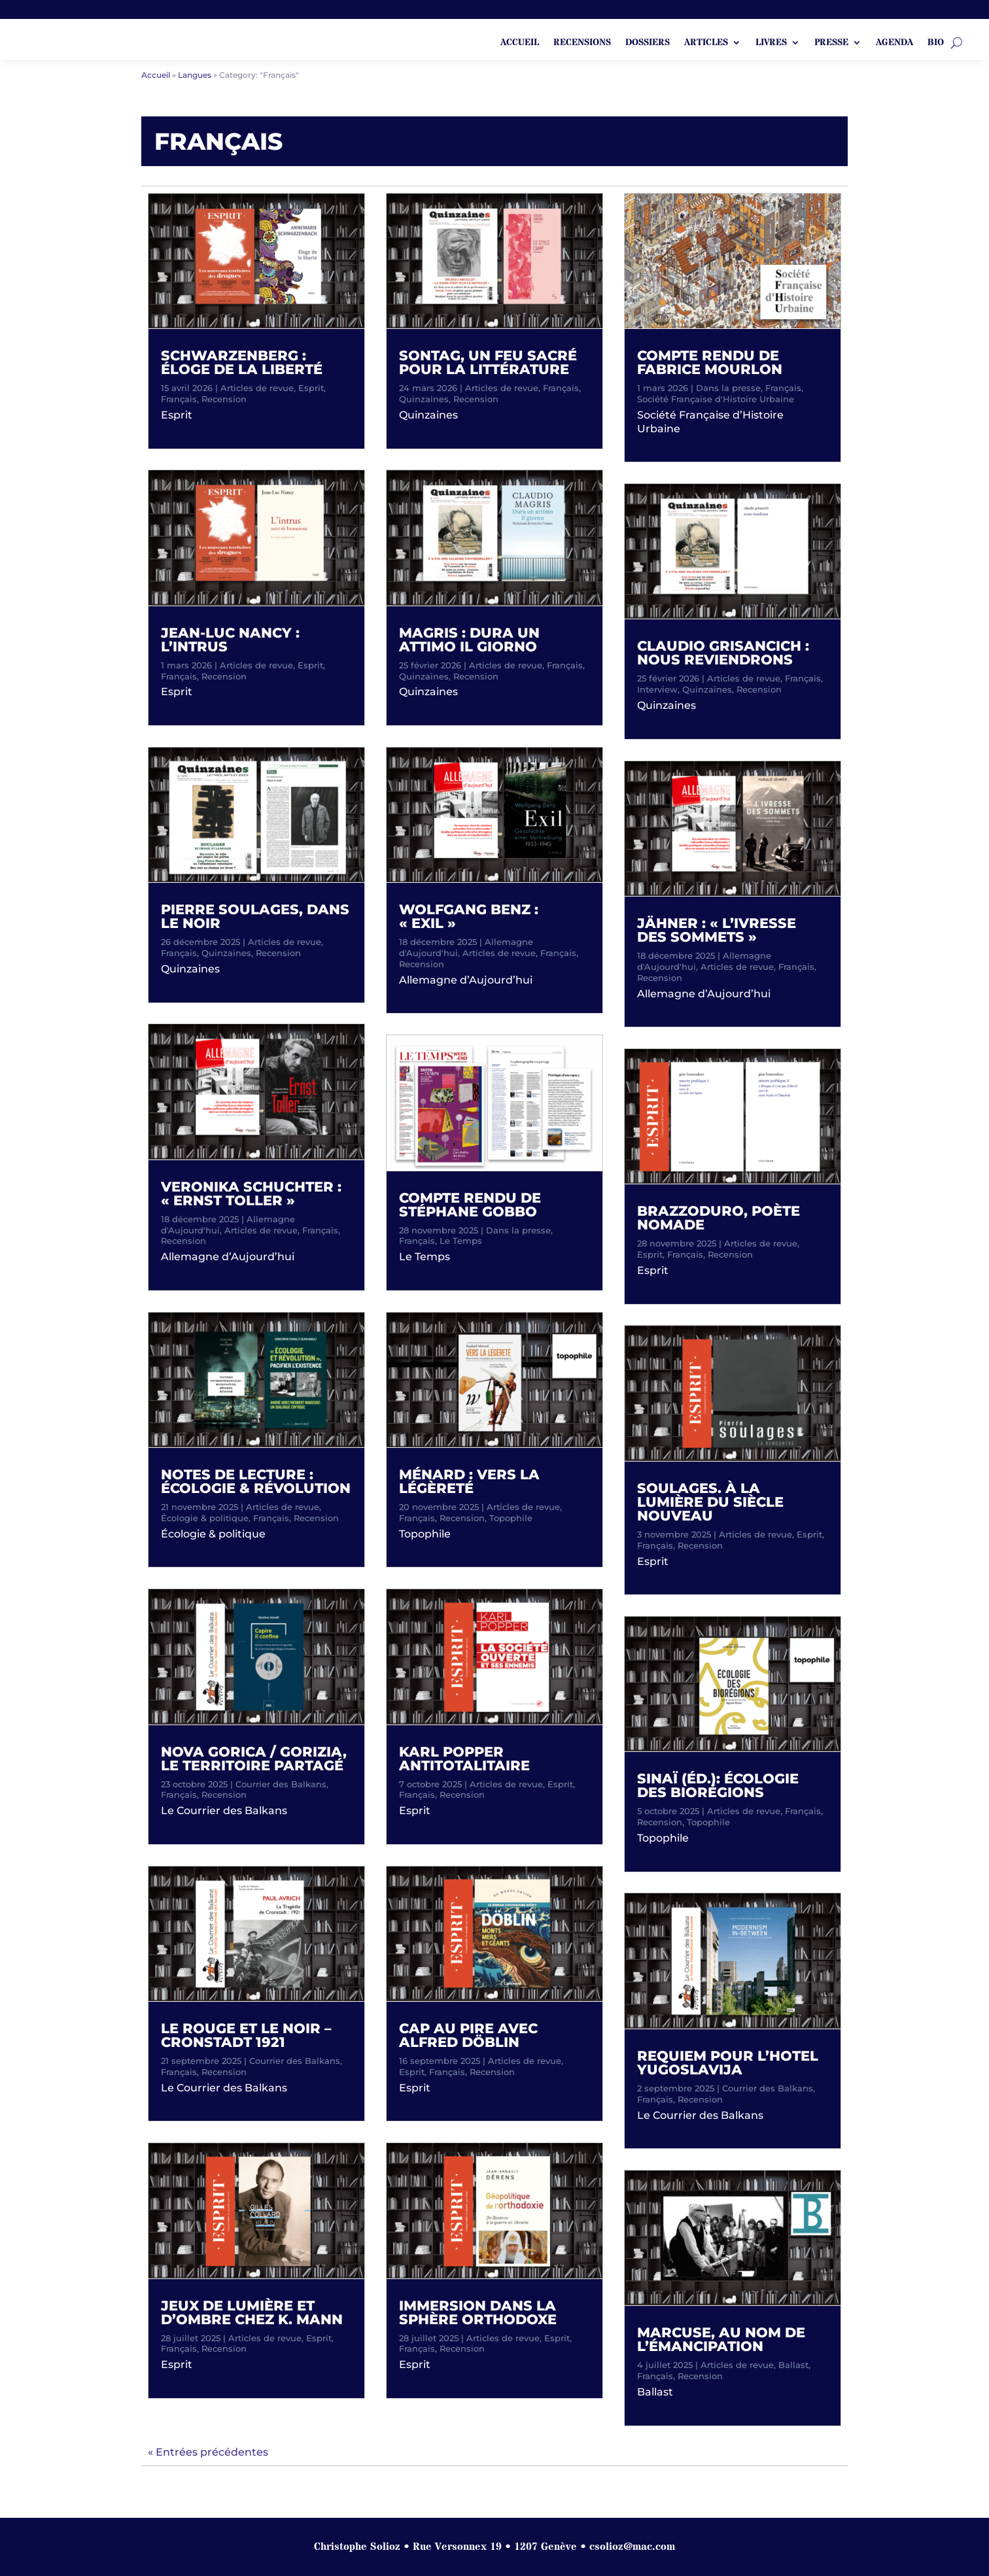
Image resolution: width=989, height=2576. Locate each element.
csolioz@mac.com (632, 2546)
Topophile (510, 1518)
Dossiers (647, 43)
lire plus (189, 428)
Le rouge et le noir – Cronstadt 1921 (246, 2035)
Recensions (582, 43)
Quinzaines (226, 953)
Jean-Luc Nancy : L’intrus (230, 640)
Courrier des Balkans (280, 1784)
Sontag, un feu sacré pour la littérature (488, 362)
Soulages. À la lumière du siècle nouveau (710, 1502)
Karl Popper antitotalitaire (464, 1758)
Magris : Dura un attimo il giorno (469, 640)
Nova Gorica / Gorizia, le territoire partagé (254, 1758)
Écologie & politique (205, 1518)
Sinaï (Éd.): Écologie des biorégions (718, 1785)
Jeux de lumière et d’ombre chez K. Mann (252, 2312)
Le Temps (461, 1240)
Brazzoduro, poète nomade (718, 1218)
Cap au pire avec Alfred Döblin (468, 2035)
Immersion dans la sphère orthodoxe (478, 2312)
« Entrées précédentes (208, 2452)
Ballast (793, 2365)
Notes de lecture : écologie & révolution (256, 1481)
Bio (936, 43)
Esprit (311, 388)
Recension (224, 399)
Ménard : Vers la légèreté (469, 1481)
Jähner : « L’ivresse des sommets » (716, 930)
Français (179, 399)
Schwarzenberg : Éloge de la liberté (241, 362)
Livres (771, 43)
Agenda (894, 43)
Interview (657, 689)
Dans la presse (518, 1230)
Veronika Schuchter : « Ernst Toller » (251, 1193)
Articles (706, 43)
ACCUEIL (519, 43)
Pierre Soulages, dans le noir (255, 916)
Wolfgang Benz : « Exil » (468, 916)
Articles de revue (257, 388)
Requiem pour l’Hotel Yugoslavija (727, 2063)
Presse (831, 43)
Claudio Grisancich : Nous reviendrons (723, 653)
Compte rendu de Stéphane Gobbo (470, 1205)
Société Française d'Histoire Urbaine (715, 399)
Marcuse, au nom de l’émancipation (721, 2339)
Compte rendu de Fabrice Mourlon (709, 362)
